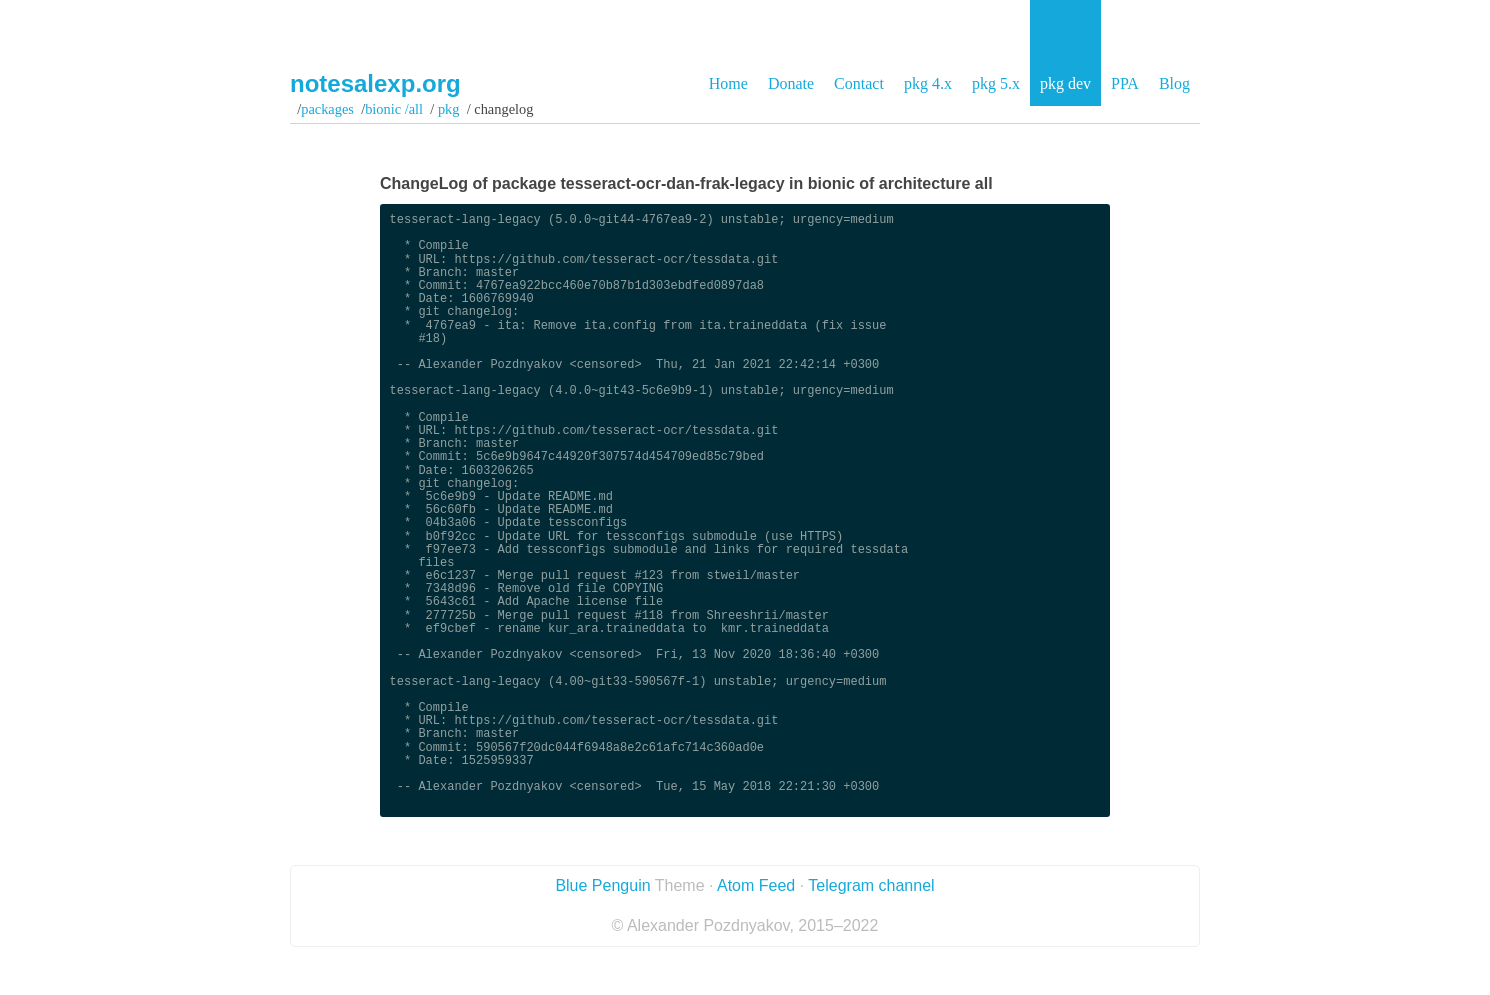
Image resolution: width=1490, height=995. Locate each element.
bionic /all (394, 109)
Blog (1174, 83)
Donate (791, 83)
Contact (859, 83)
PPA (1125, 83)
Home (728, 83)
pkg (448, 109)
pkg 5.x (996, 83)
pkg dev (1065, 83)
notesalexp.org (375, 83)
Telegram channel (871, 885)
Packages (327, 109)
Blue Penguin (602, 885)
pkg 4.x (928, 83)
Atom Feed (756, 885)
